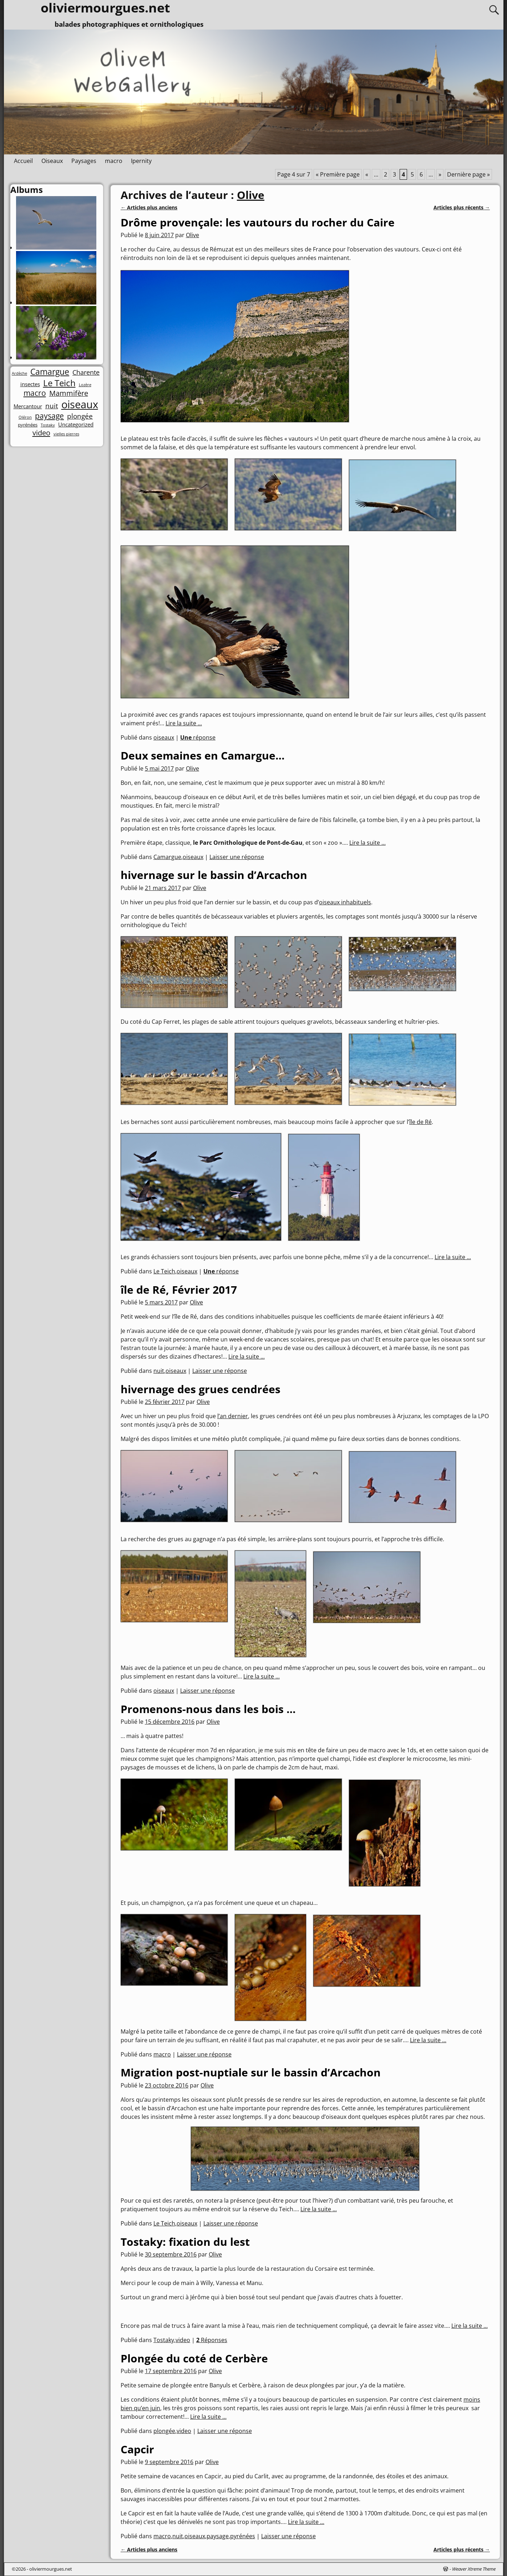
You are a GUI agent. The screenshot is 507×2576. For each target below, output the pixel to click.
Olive (250, 195)
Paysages (83, 161)
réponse (198, 737)
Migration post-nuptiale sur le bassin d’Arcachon (251, 2072)
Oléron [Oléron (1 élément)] (25, 417)
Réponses (211, 2340)
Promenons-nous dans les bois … (208, 1709)
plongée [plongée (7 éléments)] (80, 416)
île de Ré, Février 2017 (179, 1289)
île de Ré (420, 1122)
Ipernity (141, 161)
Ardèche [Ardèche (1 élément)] (19, 373)
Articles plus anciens (149, 207)
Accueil (23, 161)
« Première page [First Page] (338, 174)
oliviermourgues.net (50, 2569)
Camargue (167, 857)
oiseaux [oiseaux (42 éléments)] (79, 404)
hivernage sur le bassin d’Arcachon (214, 875)
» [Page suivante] (439, 174)
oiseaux (163, 737)
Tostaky (163, 2340)
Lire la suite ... (184, 723)
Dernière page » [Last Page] (468, 174)
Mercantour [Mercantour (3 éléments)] (28, 406)
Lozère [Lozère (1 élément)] (85, 385)
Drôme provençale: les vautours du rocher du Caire (258, 222)
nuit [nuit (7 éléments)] (51, 406)
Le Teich (164, 1271)
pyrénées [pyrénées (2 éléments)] (27, 425)
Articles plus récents (462, 207)
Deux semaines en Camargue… (203, 755)
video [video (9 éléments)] (41, 432)
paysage (218, 2536)
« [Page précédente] (366, 174)
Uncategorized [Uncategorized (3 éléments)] (75, 424)
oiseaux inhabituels (345, 902)
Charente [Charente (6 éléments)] (86, 372)
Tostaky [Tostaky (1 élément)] (48, 425)
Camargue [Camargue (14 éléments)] (49, 372)
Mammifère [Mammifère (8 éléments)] (68, 393)
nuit (158, 1371)
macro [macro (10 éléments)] (35, 393)
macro (113, 161)
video (183, 2340)
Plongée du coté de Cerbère (194, 2358)
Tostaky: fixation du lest (185, 2241)
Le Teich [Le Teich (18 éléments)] (59, 382)
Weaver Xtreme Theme (474, 2569)
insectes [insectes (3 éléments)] (30, 384)
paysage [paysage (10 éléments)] (49, 416)
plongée (164, 2431)
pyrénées (242, 2536)
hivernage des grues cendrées (200, 1389)
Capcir (137, 2449)
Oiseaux (52, 161)
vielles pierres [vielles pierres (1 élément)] (66, 434)
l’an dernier (232, 1416)
